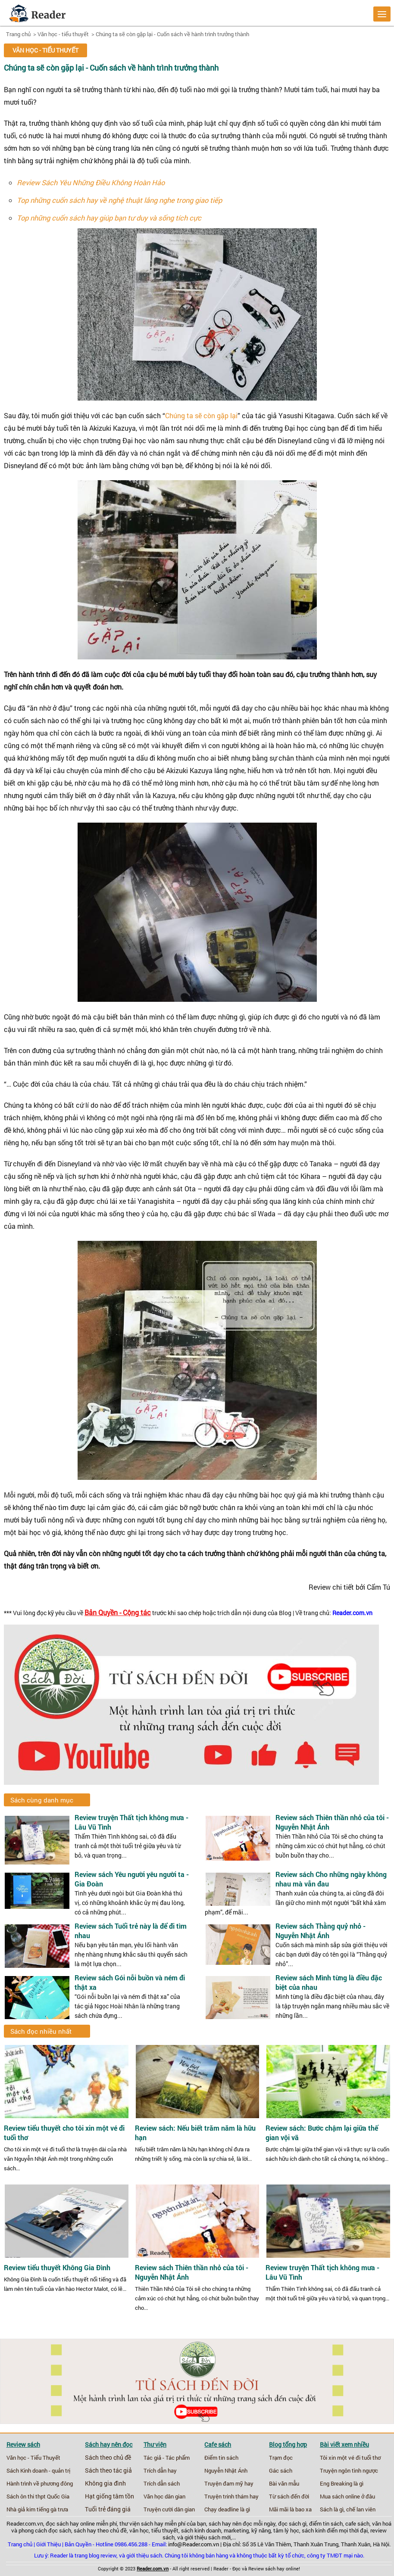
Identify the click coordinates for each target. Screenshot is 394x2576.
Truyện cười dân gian (169, 2509)
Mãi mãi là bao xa (290, 2509)
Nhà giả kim (20, 2509)
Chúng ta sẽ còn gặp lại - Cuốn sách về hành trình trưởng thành (172, 34)
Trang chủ (18, 34)
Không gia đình (105, 2483)
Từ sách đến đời (289, 2496)
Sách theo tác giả (108, 2470)
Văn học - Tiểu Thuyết (33, 2457)
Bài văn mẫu (284, 2483)
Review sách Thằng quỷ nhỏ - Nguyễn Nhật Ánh (320, 1930)
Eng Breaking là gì (341, 2483)
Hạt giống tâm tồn (109, 2496)
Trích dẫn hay (160, 2470)
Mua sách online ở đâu (347, 2496)
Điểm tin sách (221, 2457)
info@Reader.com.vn (193, 2544)
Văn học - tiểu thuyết (63, 34)
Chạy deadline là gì (227, 2509)
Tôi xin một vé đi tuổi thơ (350, 2457)
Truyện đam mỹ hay (228, 2483)
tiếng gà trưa (52, 2509)
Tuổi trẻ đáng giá (108, 2509)
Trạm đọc (281, 2457)
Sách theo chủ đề (108, 2457)
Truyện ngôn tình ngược (349, 2470)
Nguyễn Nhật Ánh (225, 2470)
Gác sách (280, 2470)
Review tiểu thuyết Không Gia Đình (57, 2267)
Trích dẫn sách (162, 2483)
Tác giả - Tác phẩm (167, 2457)
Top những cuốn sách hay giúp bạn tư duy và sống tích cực (109, 217)
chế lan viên (360, 2509)
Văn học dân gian (164, 2496)
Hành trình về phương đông (39, 2483)
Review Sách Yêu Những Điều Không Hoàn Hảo (91, 182)
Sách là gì (332, 2509)
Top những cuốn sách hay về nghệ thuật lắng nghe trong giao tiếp (119, 200)
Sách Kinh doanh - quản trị (38, 2470)
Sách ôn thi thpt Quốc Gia (37, 2496)
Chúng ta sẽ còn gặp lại (201, 415)
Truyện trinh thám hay (231, 2496)
